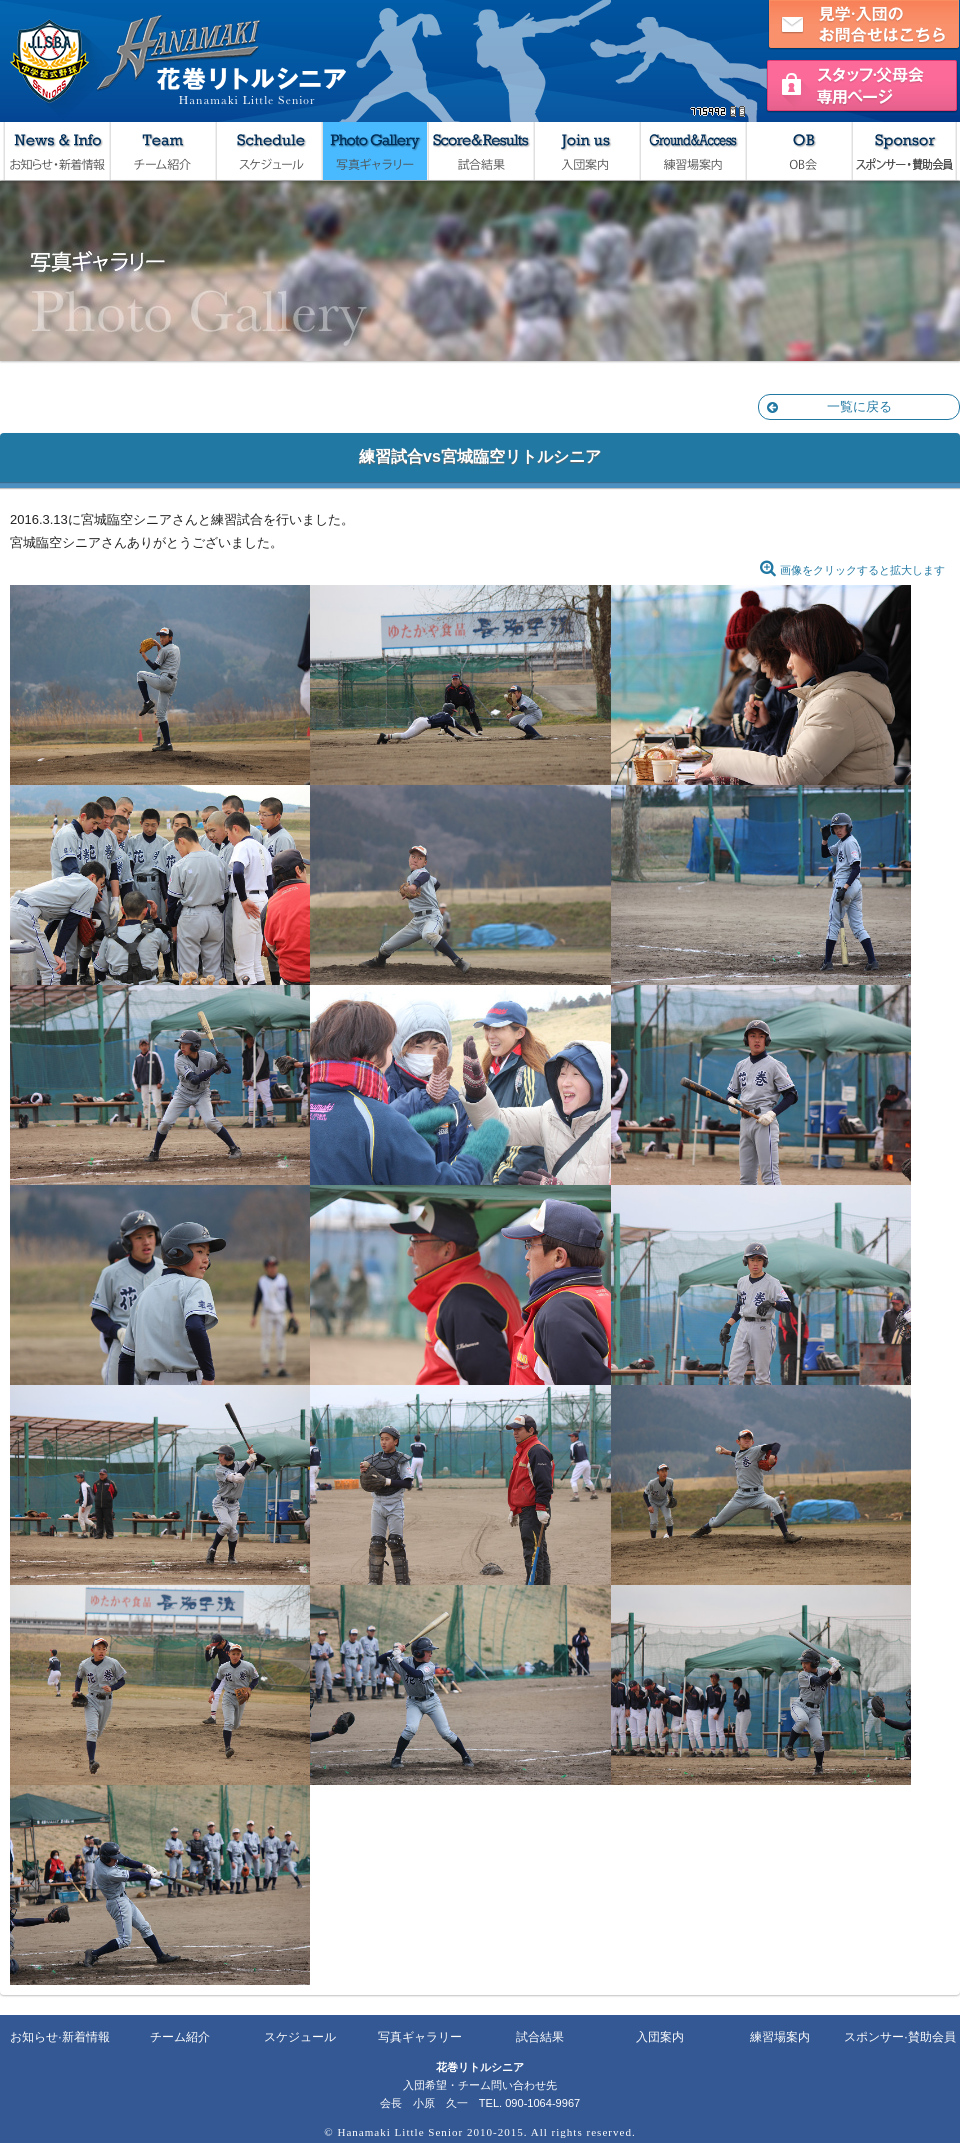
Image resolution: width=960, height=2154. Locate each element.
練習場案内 (692, 151)
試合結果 (480, 151)
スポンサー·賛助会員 (899, 2037)
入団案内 (586, 151)
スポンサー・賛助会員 (904, 151)
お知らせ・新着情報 (56, 151)
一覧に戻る (829, 406)
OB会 (798, 151)
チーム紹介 (162, 151)
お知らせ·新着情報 (59, 2037)
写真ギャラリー (374, 151)
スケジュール (268, 151)
